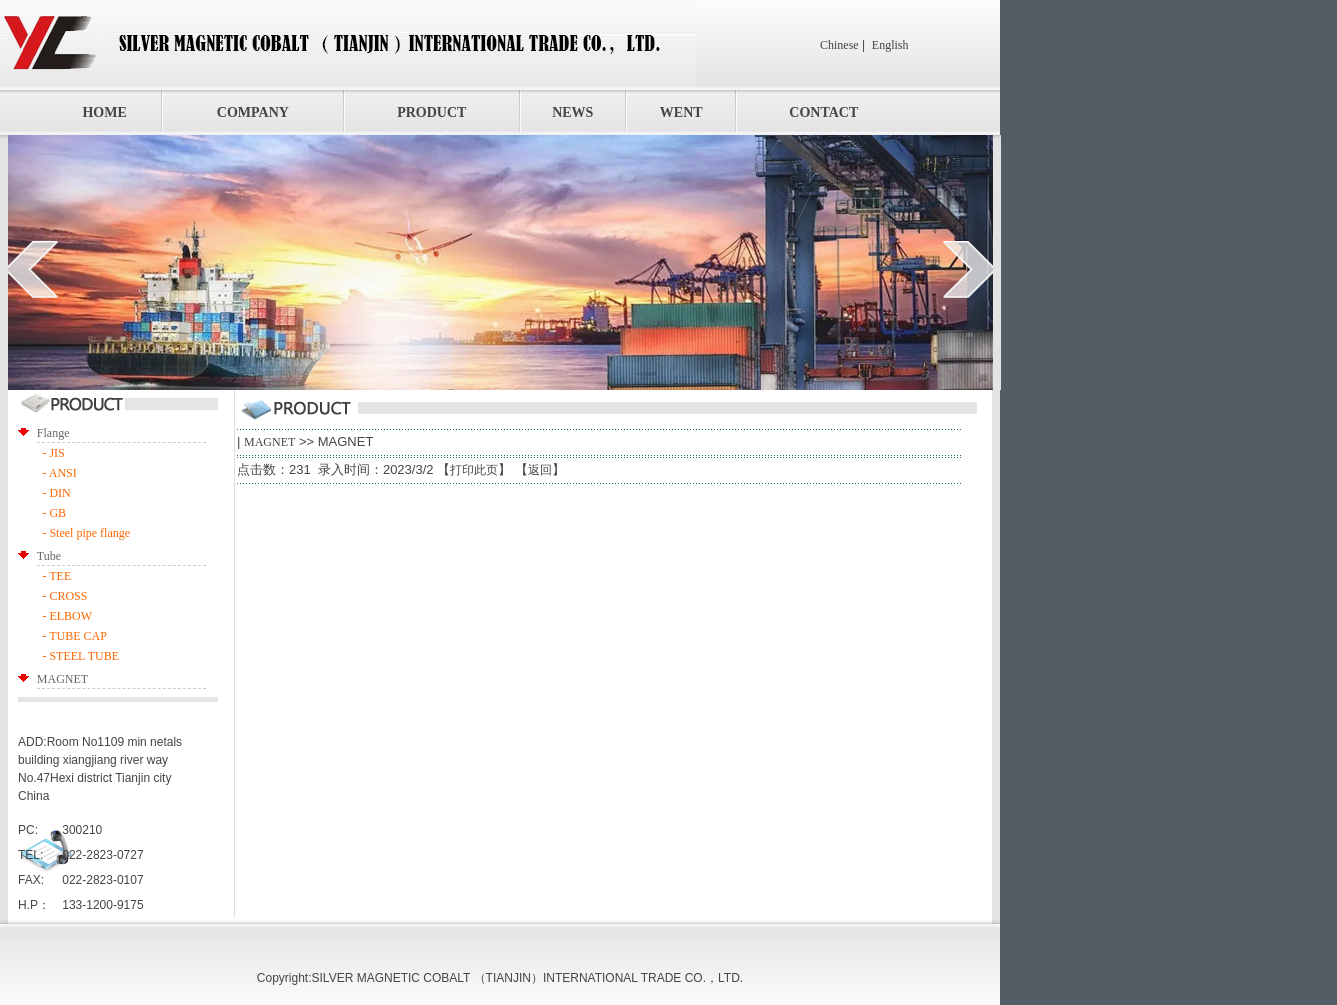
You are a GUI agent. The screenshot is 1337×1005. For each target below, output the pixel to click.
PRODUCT (431, 112)
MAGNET (269, 442)
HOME (104, 112)
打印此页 (474, 470)
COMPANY (253, 112)
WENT (681, 112)
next (969, 269)
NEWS (572, 112)
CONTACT (823, 112)
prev (31, 269)
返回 (540, 470)
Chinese (839, 45)
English (890, 45)
